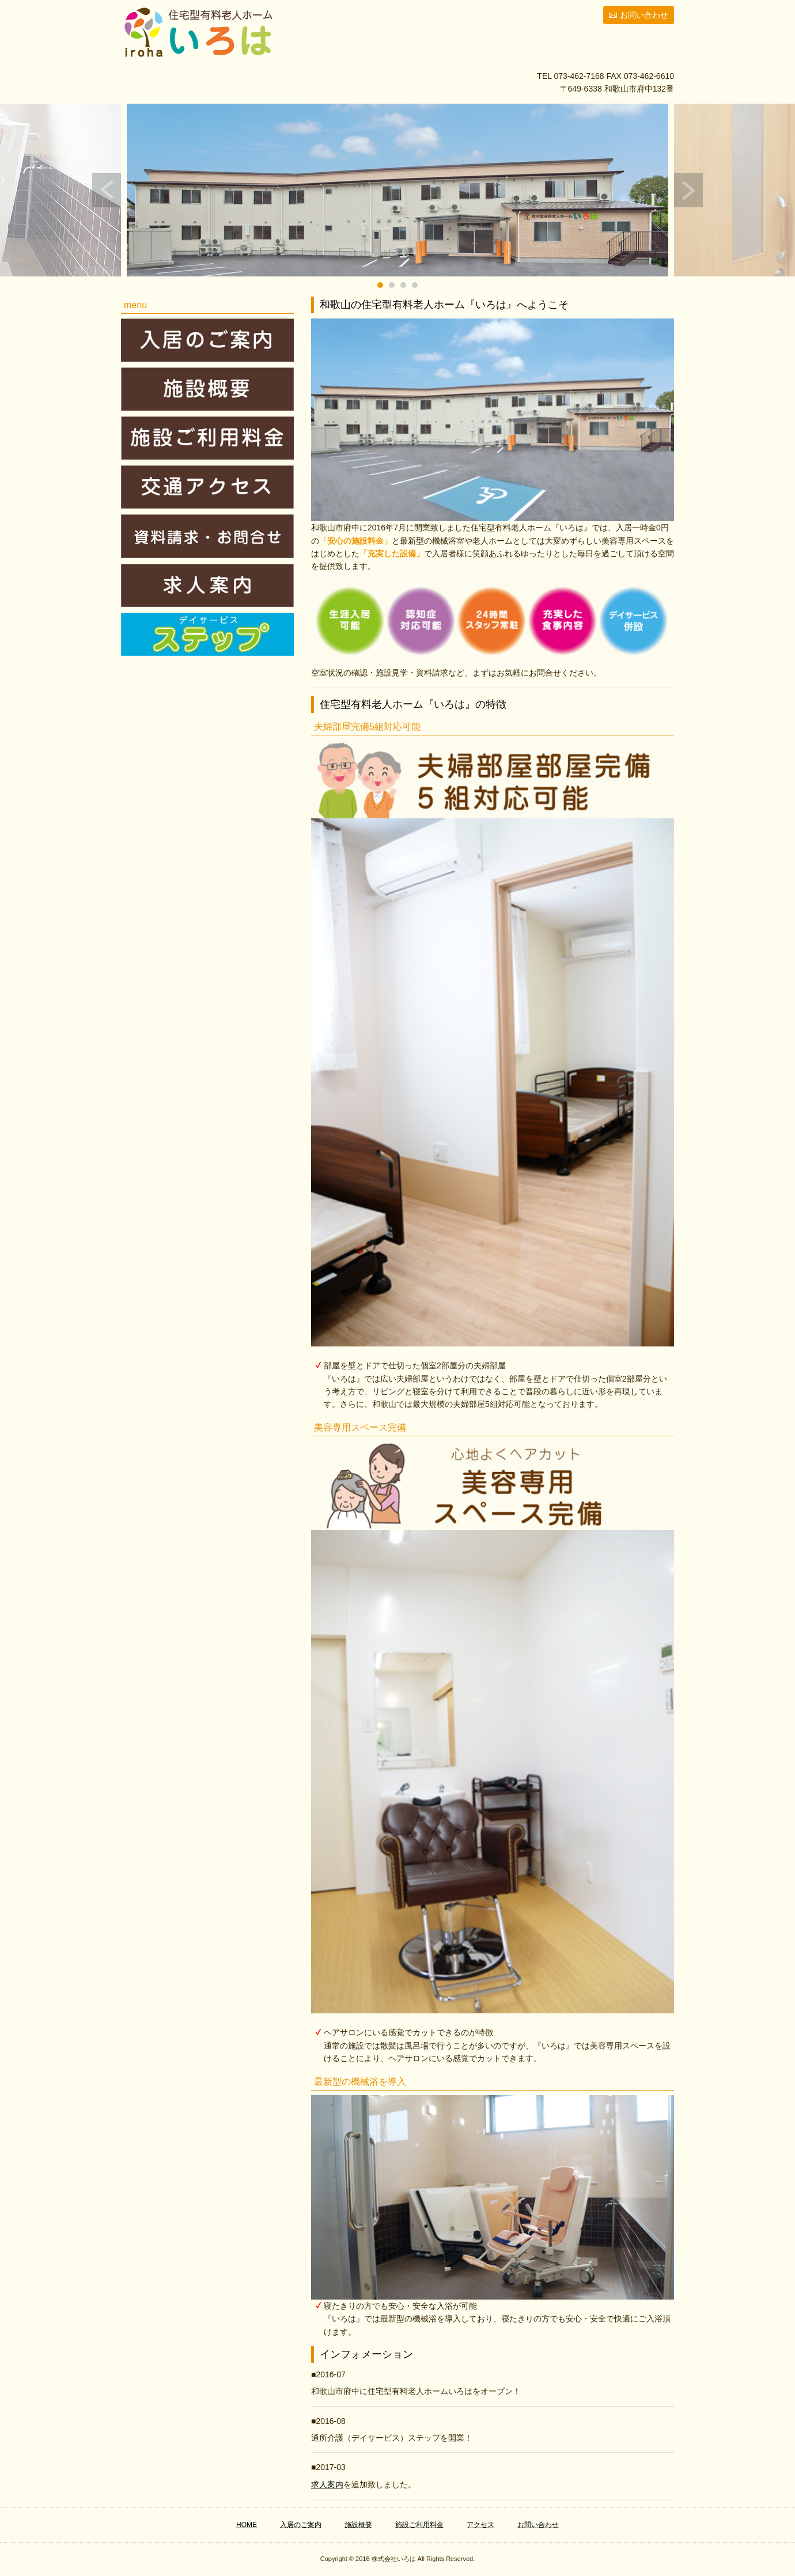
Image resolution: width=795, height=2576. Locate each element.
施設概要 (358, 2525)
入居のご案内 (300, 2525)
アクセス (480, 2525)
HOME (246, 2525)
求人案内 (327, 2484)
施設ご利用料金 (419, 2525)
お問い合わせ (644, 15)
